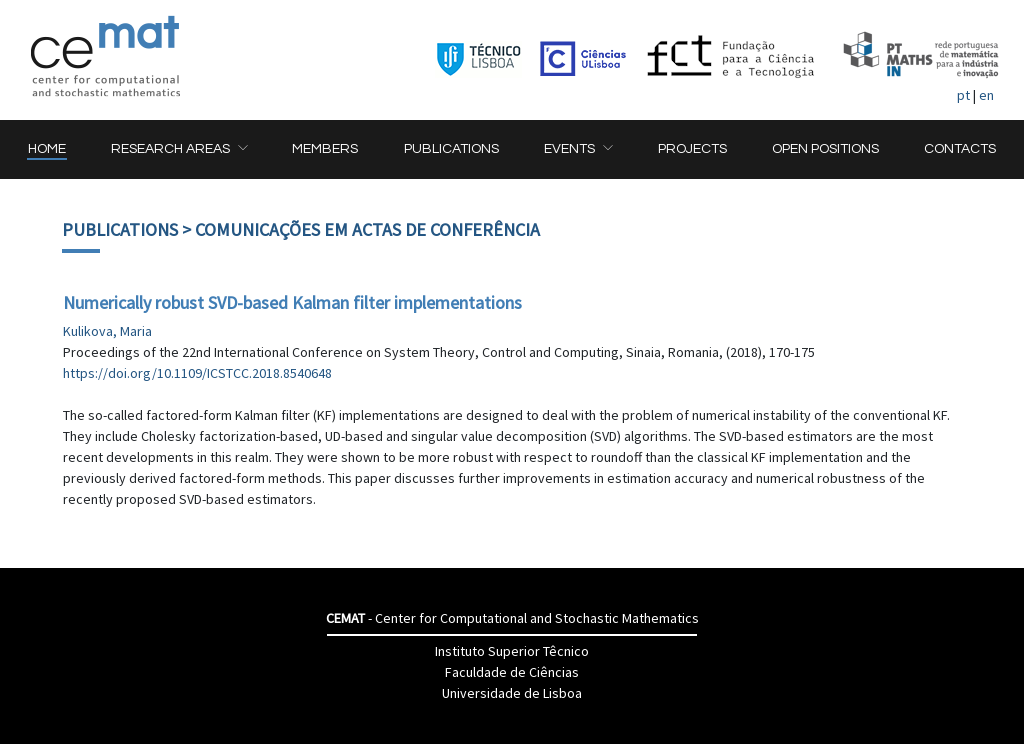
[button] (179, 149)
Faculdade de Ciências (512, 672)
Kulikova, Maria (107, 331)
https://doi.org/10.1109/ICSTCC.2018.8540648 (197, 373)
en (986, 95)
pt (963, 95)
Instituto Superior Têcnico (512, 651)
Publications (120, 229)
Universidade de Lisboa (512, 693)
